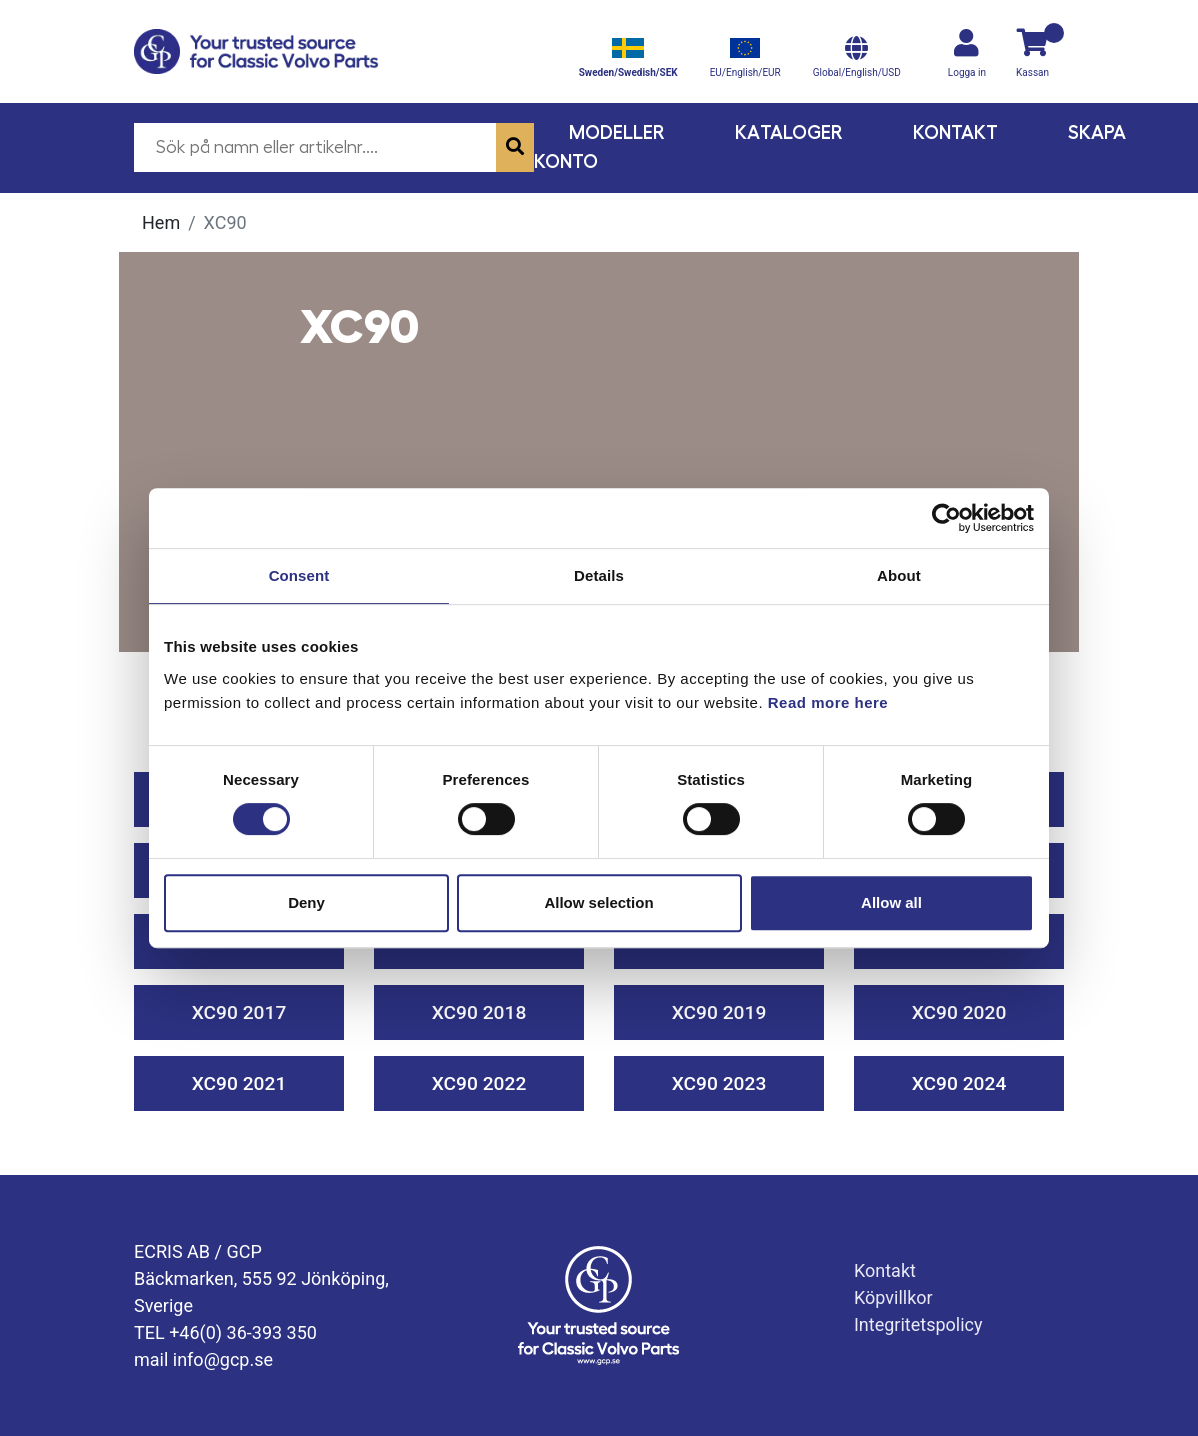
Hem (161, 222)
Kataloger (789, 132)
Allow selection (598, 902)
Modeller (617, 132)
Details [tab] (599, 575)
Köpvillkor (893, 1297)
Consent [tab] (299, 575)
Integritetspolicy (918, 1324)
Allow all (891, 902)
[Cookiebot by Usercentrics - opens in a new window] (946, 518)
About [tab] (899, 575)
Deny (306, 902)
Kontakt (955, 132)
